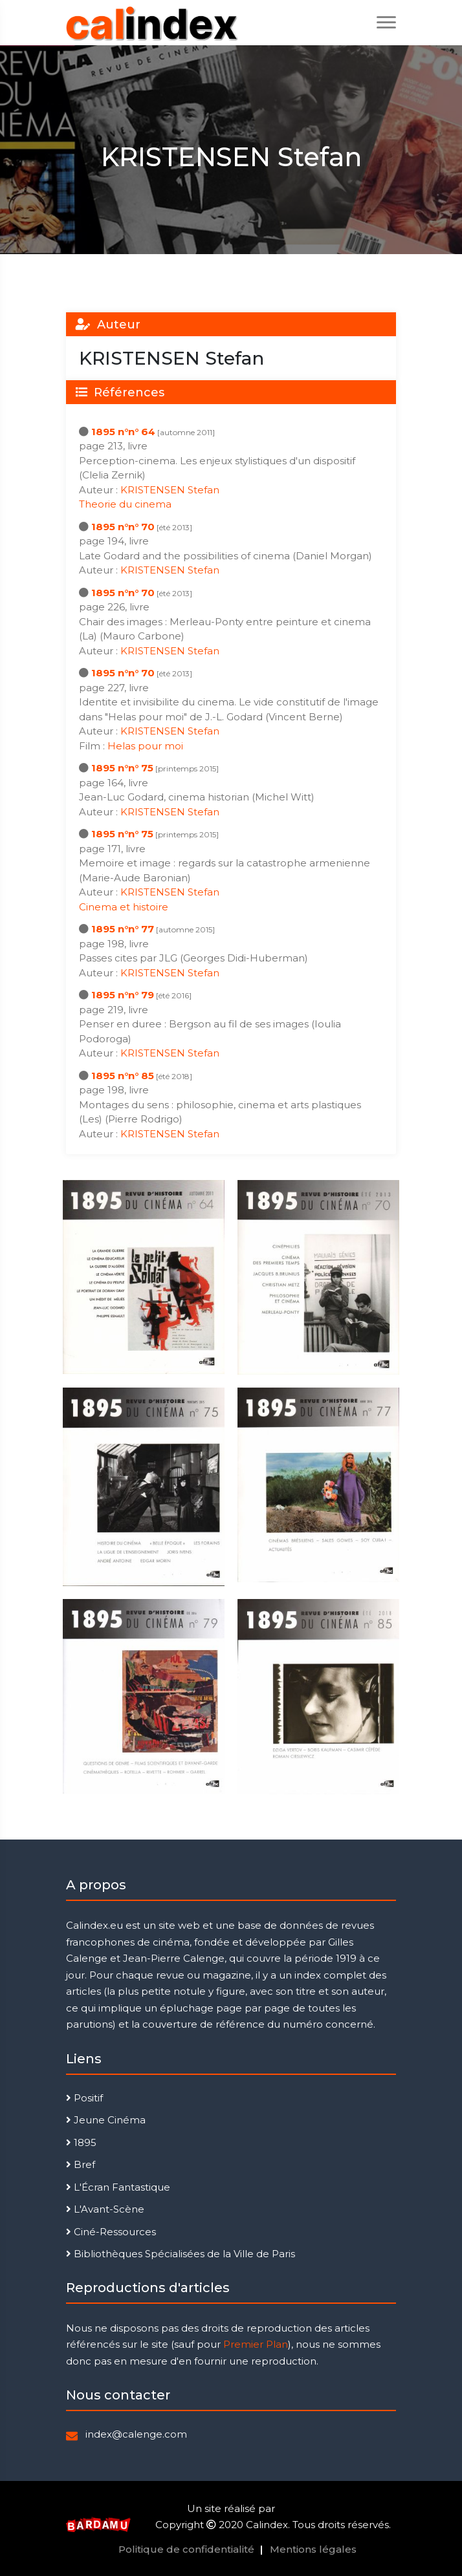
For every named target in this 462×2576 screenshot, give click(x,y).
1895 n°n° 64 (123, 431)
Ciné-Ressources (111, 2232)
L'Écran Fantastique (118, 2187)
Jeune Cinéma (106, 2120)
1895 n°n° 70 (123, 527)
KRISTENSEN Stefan (169, 490)
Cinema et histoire (123, 907)
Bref (80, 2164)
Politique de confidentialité (186, 2549)
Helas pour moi (145, 746)
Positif (84, 2098)
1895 (81, 2142)
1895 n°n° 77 (122, 929)
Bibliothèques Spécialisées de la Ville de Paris (180, 2254)
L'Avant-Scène (105, 2209)
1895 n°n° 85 (122, 1075)
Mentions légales (313, 2549)
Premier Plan (255, 2344)
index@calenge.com (136, 2434)
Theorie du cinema (125, 504)
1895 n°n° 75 (122, 768)
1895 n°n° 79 (122, 995)
